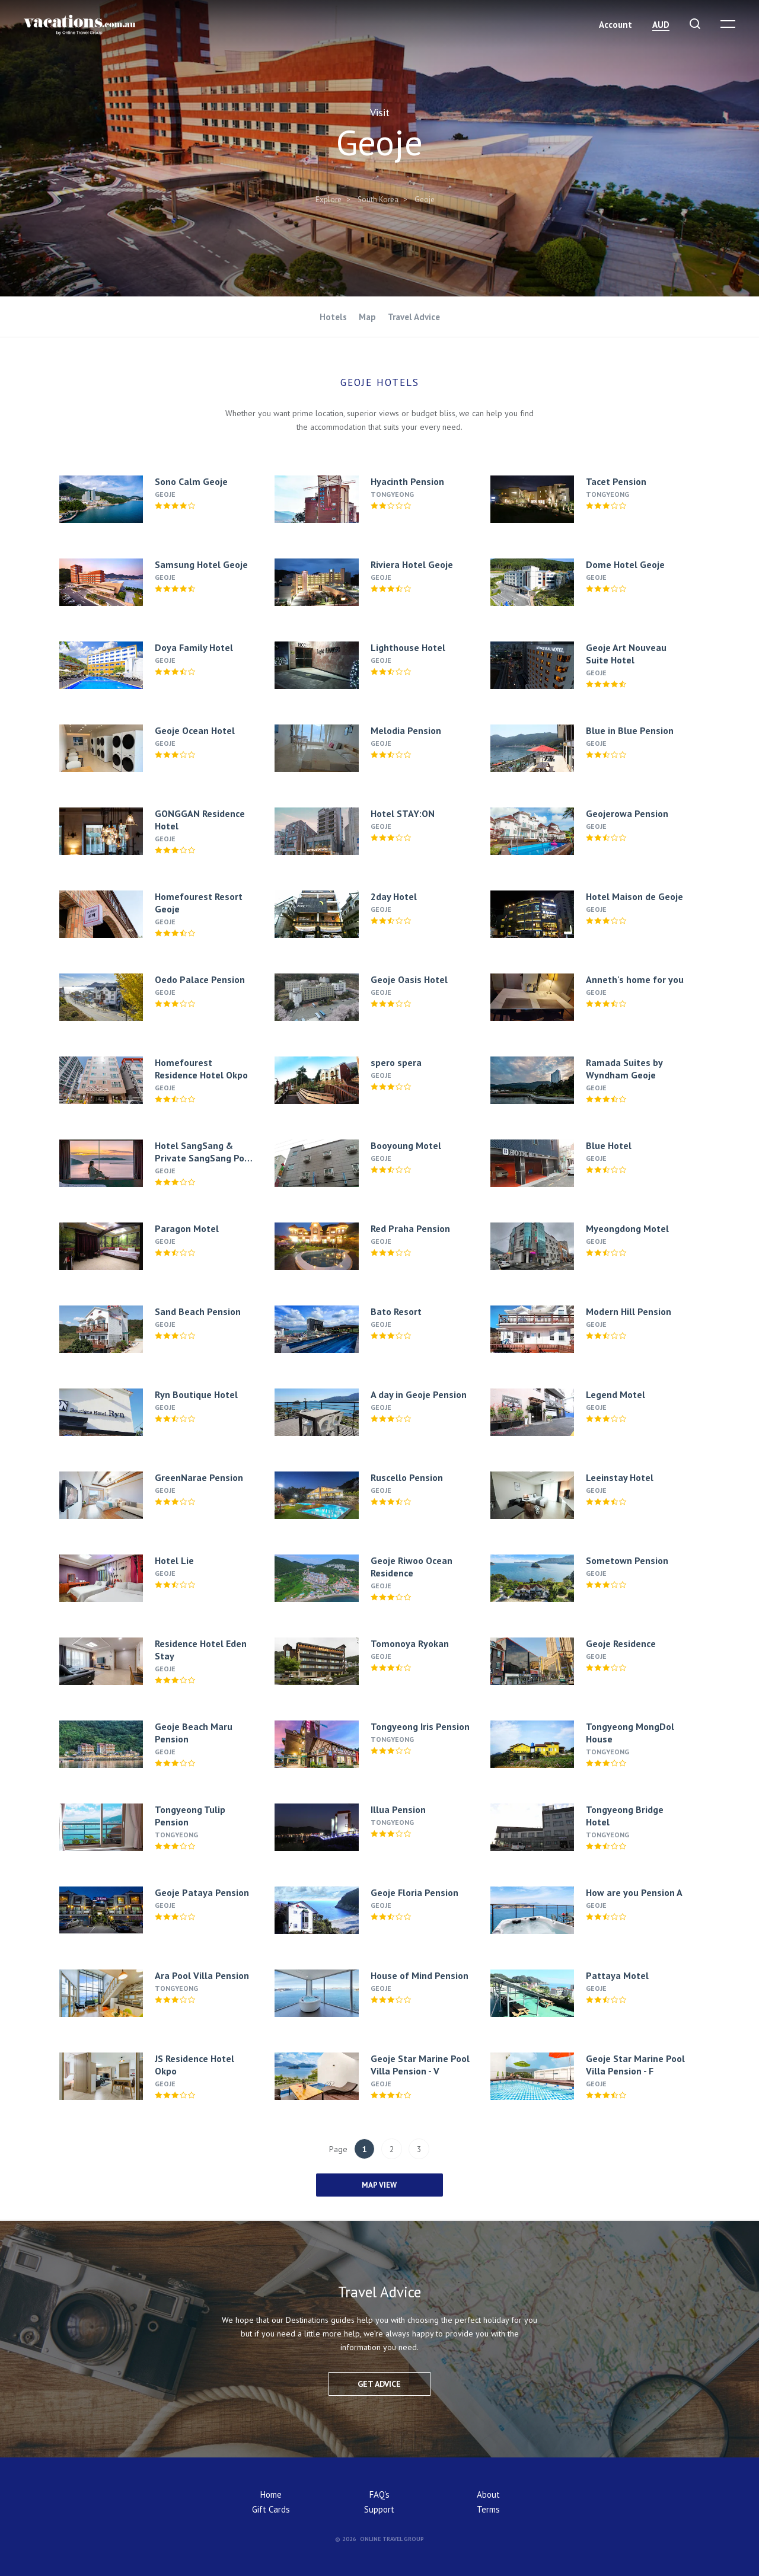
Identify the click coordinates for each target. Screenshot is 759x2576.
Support (379, 2509)
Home (271, 2494)
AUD (660, 24)
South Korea (378, 199)
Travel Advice (414, 317)
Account (615, 24)
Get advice (379, 2384)
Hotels (333, 317)
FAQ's (379, 2494)
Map (367, 317)
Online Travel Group (392, 2539)
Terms (488, 2509)
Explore (328, 199)
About (488, 2494)
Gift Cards (271, 2509)
